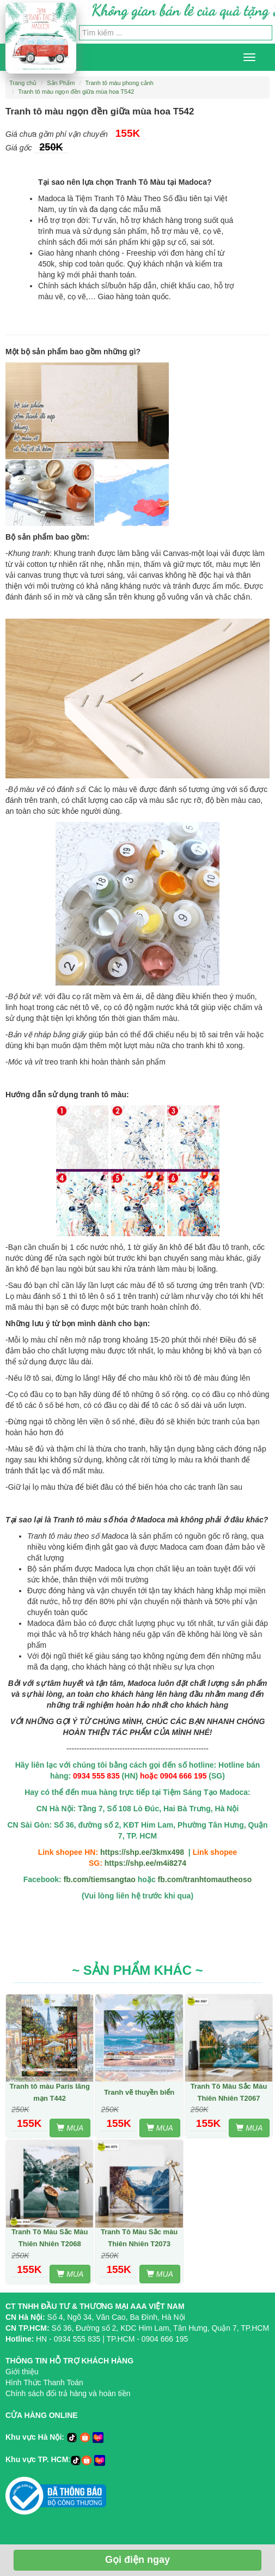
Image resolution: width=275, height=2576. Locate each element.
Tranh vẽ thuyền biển (139, 2092)
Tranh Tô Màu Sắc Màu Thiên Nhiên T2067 (229, 2092)
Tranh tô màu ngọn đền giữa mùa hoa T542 (76, 91)
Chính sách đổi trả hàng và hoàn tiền (67, 2393)
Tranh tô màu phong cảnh (119, 83)
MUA (70, 2128)
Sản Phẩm (61, 83)
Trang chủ (22, 83)
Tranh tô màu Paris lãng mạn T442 (50, 2092)
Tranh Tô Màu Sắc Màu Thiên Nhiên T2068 (49, 2238)
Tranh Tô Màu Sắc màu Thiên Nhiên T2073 (139, 2238)
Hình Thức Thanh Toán (44, 2382)
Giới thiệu (22, 2371)
